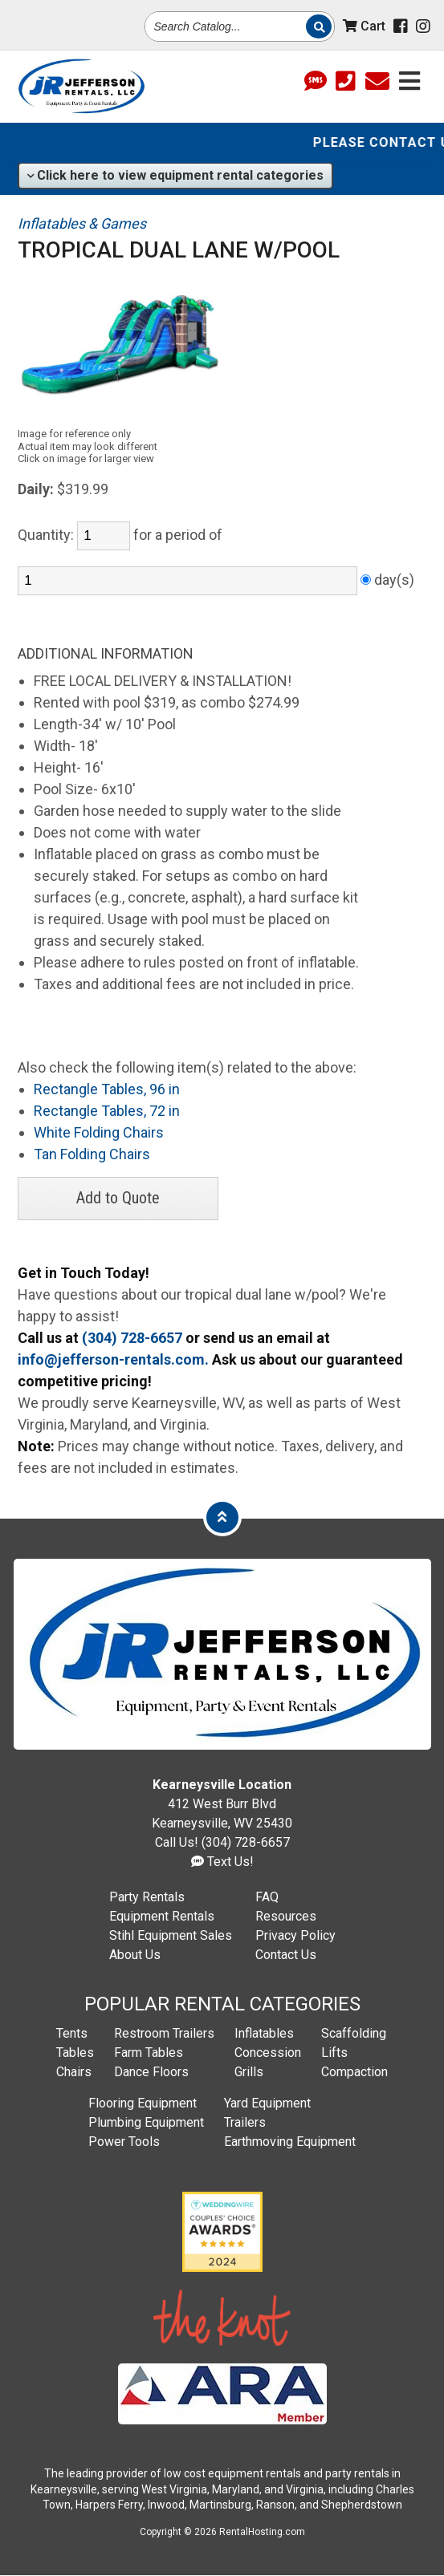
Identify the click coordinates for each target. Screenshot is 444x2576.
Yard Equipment (267, 2103)
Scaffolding (353, 2033)
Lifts (334, 2052)
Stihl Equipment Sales (170, 1935)
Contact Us (285, 1954)
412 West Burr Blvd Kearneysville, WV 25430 (222, 1804)
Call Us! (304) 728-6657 (222, 1842)
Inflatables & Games (82, 223)
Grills (248, 2071)
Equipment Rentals (161, 1916)
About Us (135, 1954)
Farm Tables (148, 2052)
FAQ (267, 1897)
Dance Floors (151, 2071)
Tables (75, 2052)
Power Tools (124, 2141)
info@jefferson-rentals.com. (113, 1359)
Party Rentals (147, 1897)
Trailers (245, 2122)
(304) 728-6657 (132, 1337)
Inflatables (264, 2033)
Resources (285, 1916)
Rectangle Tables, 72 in (107, 1110)
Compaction (354, 2071)
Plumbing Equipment (146, 2122)
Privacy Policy (295, 1935)
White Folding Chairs (99, 1132)
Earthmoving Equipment (290, 2141)
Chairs (74, 2071)
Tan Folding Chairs (92, 1154)
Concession (267, 2052)
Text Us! (222, 1861)
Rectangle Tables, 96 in (107, 1089)
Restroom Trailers (164, 2033)
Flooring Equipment (142, 2103)
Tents (72, 2033)
